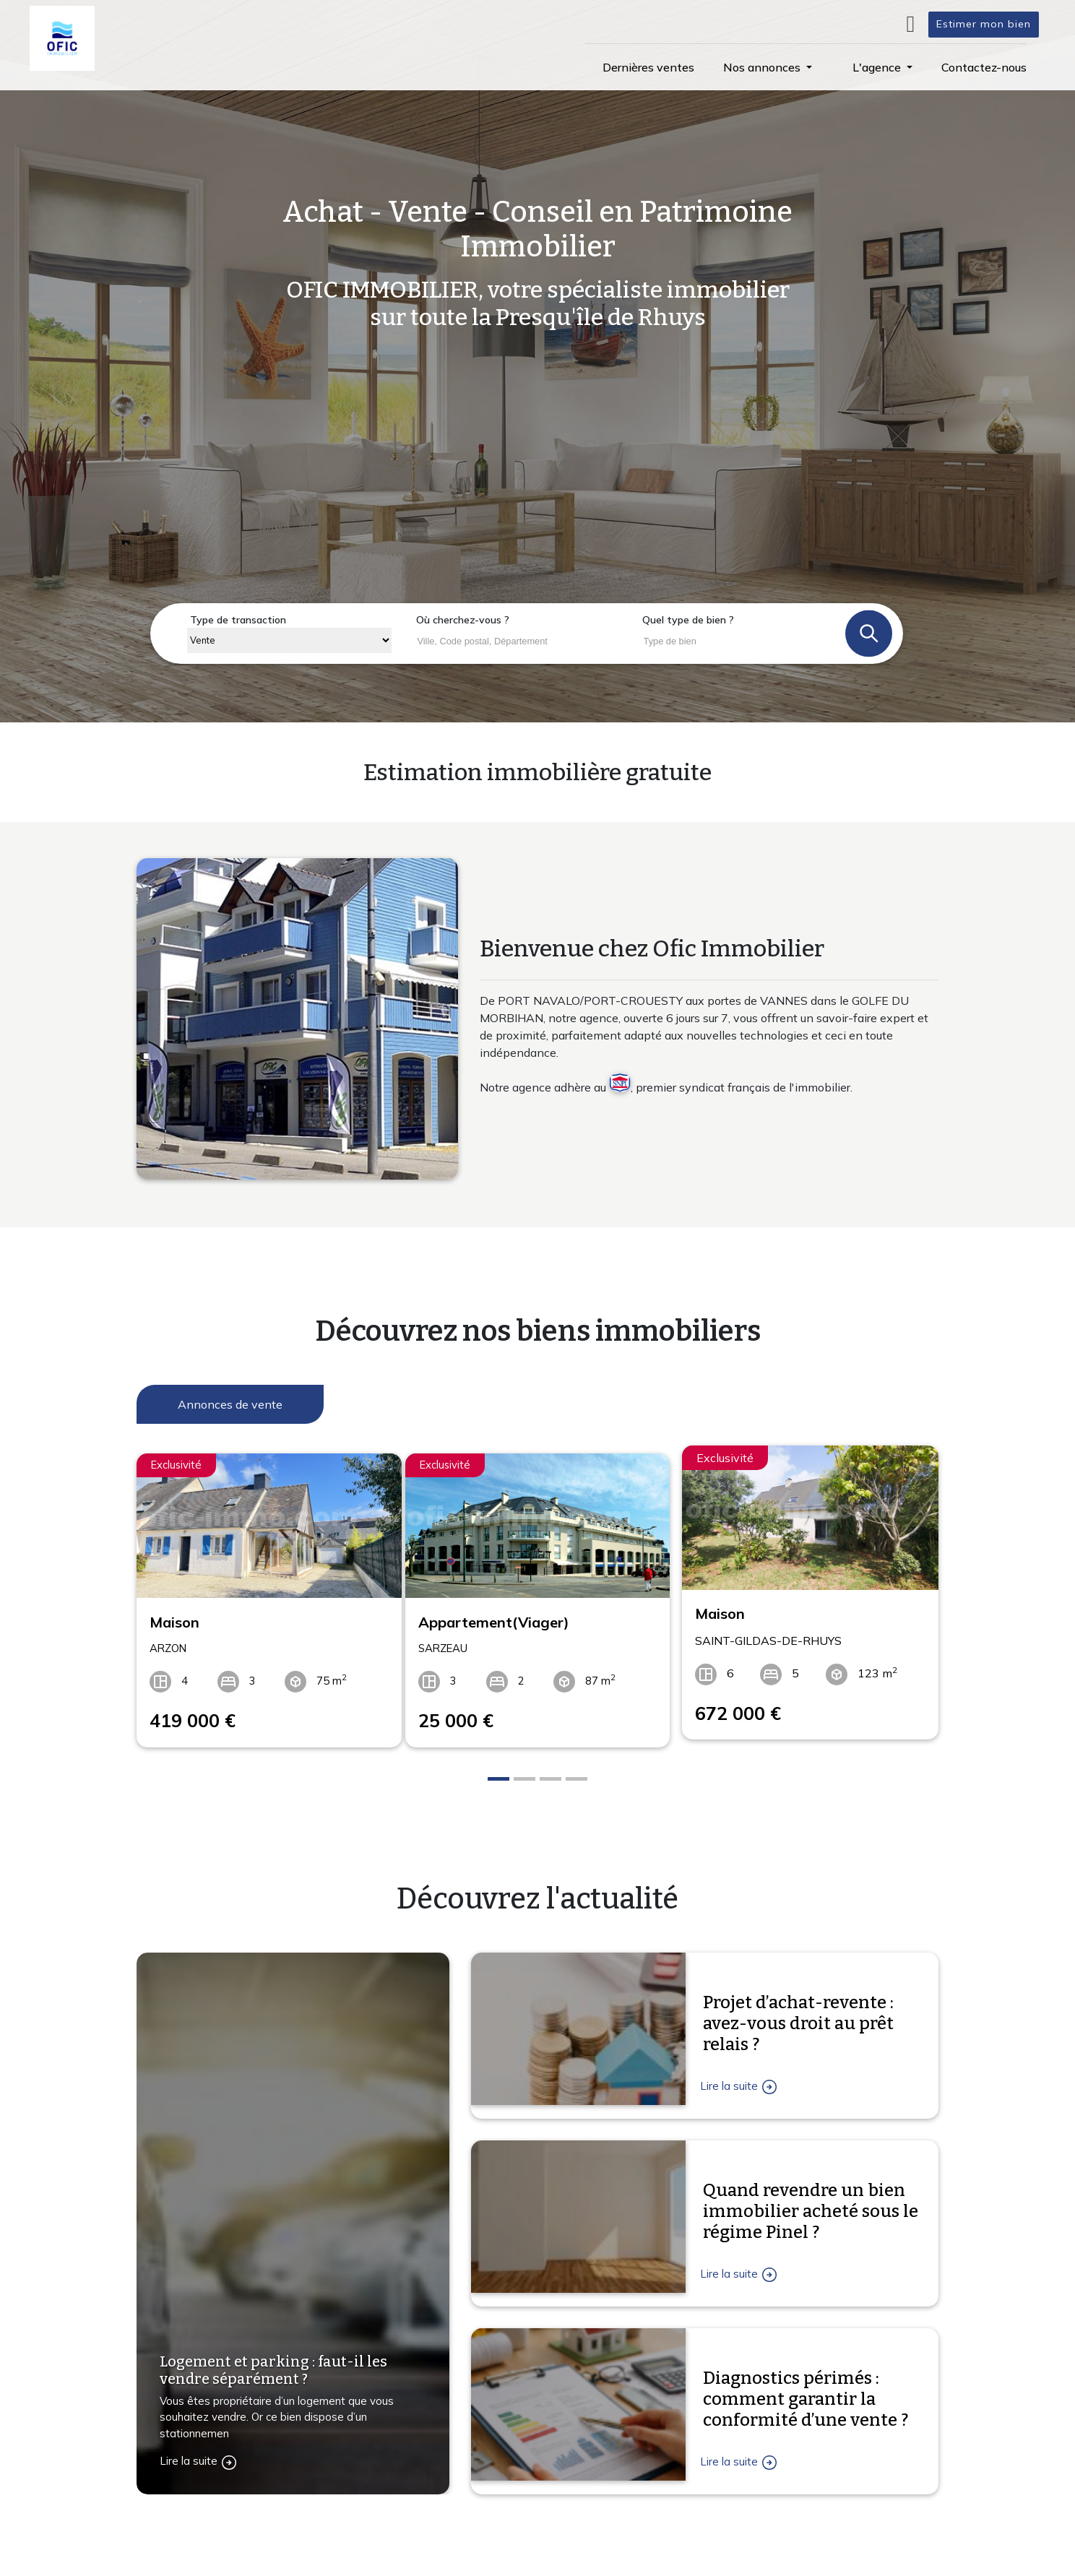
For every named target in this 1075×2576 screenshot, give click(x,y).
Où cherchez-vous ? (462, 619)
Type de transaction (238, 619)
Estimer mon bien (983, 23)
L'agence (704, 2565)
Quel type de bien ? (688, 619)
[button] (768, 67)
